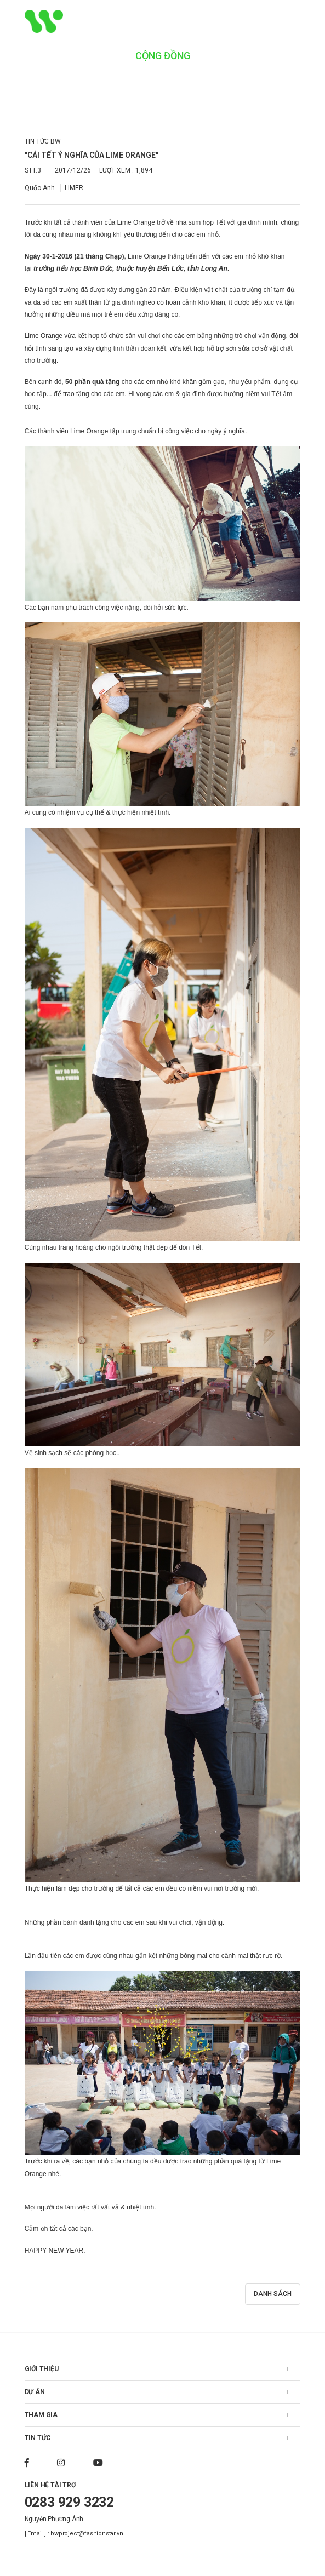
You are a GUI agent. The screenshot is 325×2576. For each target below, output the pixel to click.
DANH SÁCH (273, 2294)
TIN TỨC (38, 2438)
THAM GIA (41, 2415)
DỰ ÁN (35, 2392)
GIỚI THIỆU (42, 2369)
